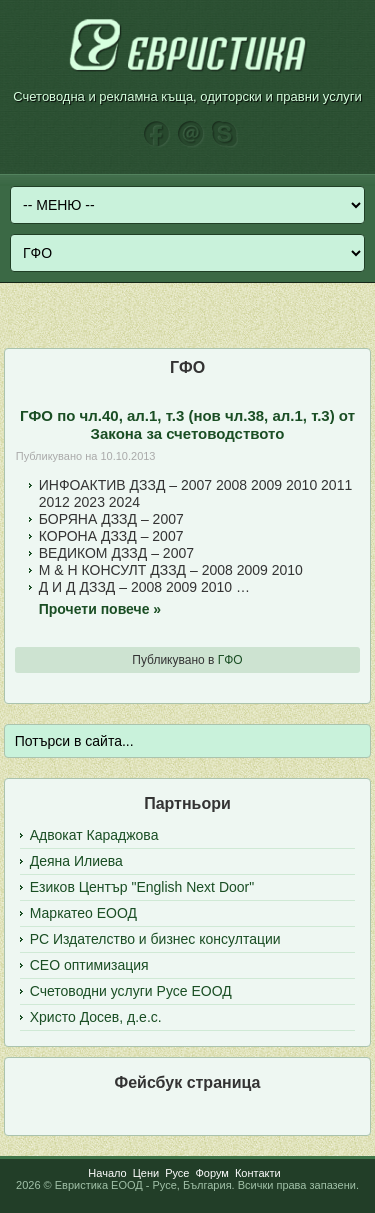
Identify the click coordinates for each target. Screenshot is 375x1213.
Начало (107, 1173)
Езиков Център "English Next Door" (142, 887)
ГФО (230, 660)
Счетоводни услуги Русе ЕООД (131, 991)
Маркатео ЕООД (83, 913)
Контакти (258, 1173)
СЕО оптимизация (89, 965)
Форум (211, 1173)
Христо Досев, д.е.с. (96, 1017)
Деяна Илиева (76, 861)
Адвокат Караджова (94, 835)
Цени (146, 1173)
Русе (177, 1173)
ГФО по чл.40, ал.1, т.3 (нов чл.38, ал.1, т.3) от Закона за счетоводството (187, 424)
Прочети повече (100, 609)
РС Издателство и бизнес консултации (155, 939)
